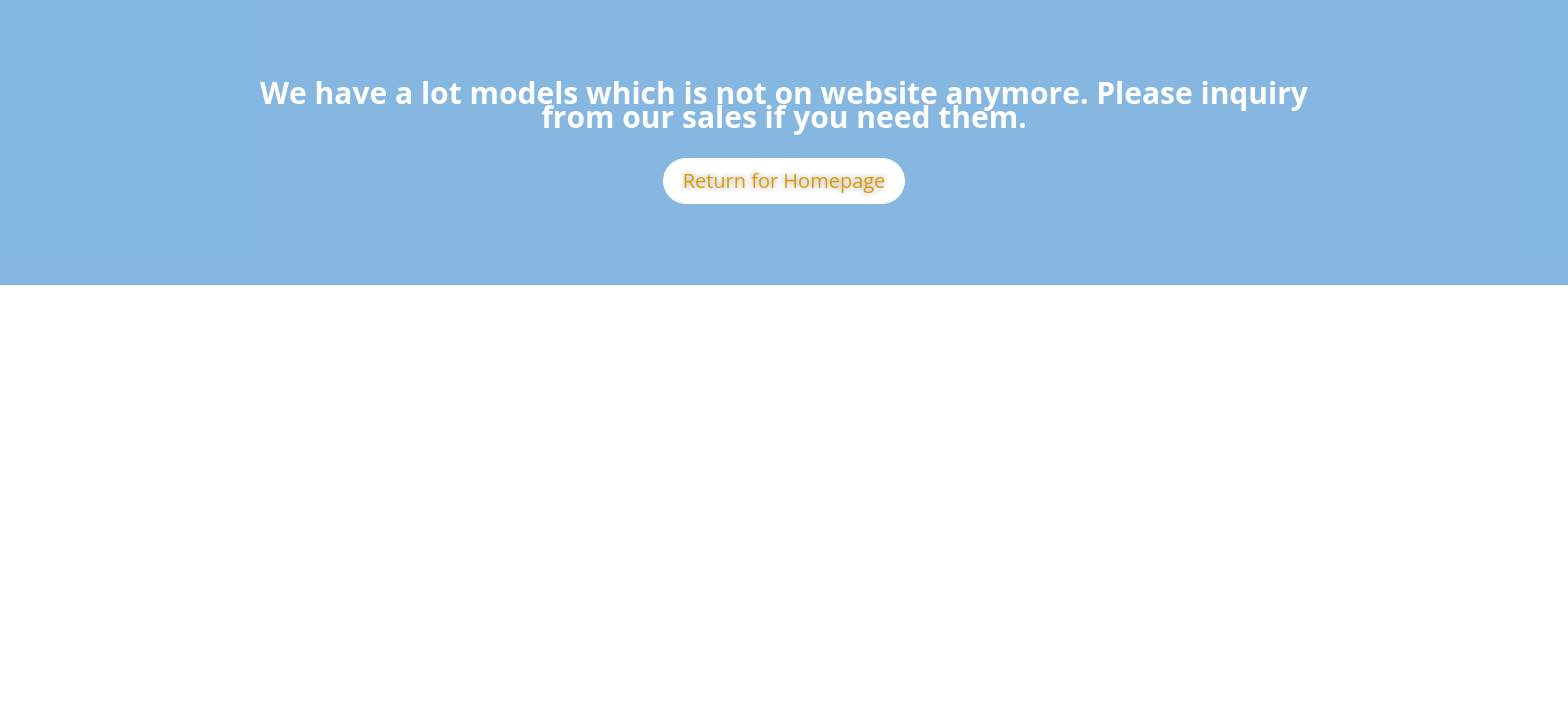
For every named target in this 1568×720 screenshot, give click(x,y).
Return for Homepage (784, 180)
